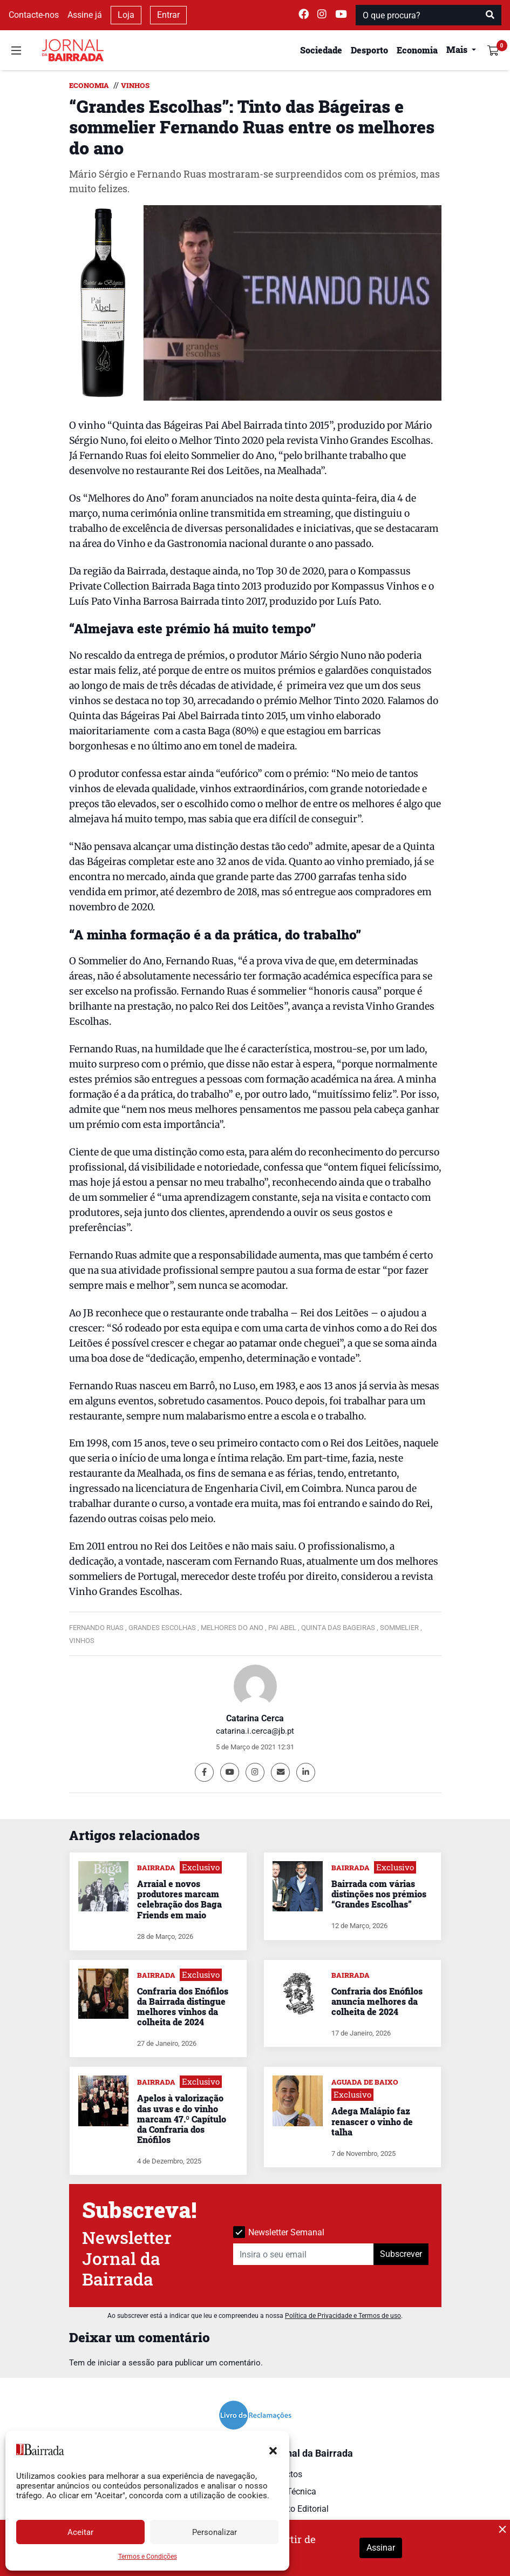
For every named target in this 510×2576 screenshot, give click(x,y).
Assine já (84, 15)
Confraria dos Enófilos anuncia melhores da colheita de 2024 (377, 2001)
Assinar (380, 2548)
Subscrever (401, 2254)
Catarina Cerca (255, 1718)
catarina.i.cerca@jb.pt (255, 1731)
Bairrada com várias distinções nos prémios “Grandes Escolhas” (378, 1894)
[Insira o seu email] (303, 2254)
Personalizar (214, 2532)
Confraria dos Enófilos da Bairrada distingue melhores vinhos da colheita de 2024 (182, 2006)
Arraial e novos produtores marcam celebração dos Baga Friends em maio (179, 1899)
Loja (126, 15)
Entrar (168, 15)
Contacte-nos (34, 15)
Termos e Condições (147, 2556)
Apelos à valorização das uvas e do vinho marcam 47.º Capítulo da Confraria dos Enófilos (181, 2118)
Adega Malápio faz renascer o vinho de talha (372, 2121)
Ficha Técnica (289, 2491)
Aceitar (80, 2532)
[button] (273, 2449)
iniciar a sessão (126, 2363)
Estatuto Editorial (296, 2509)
